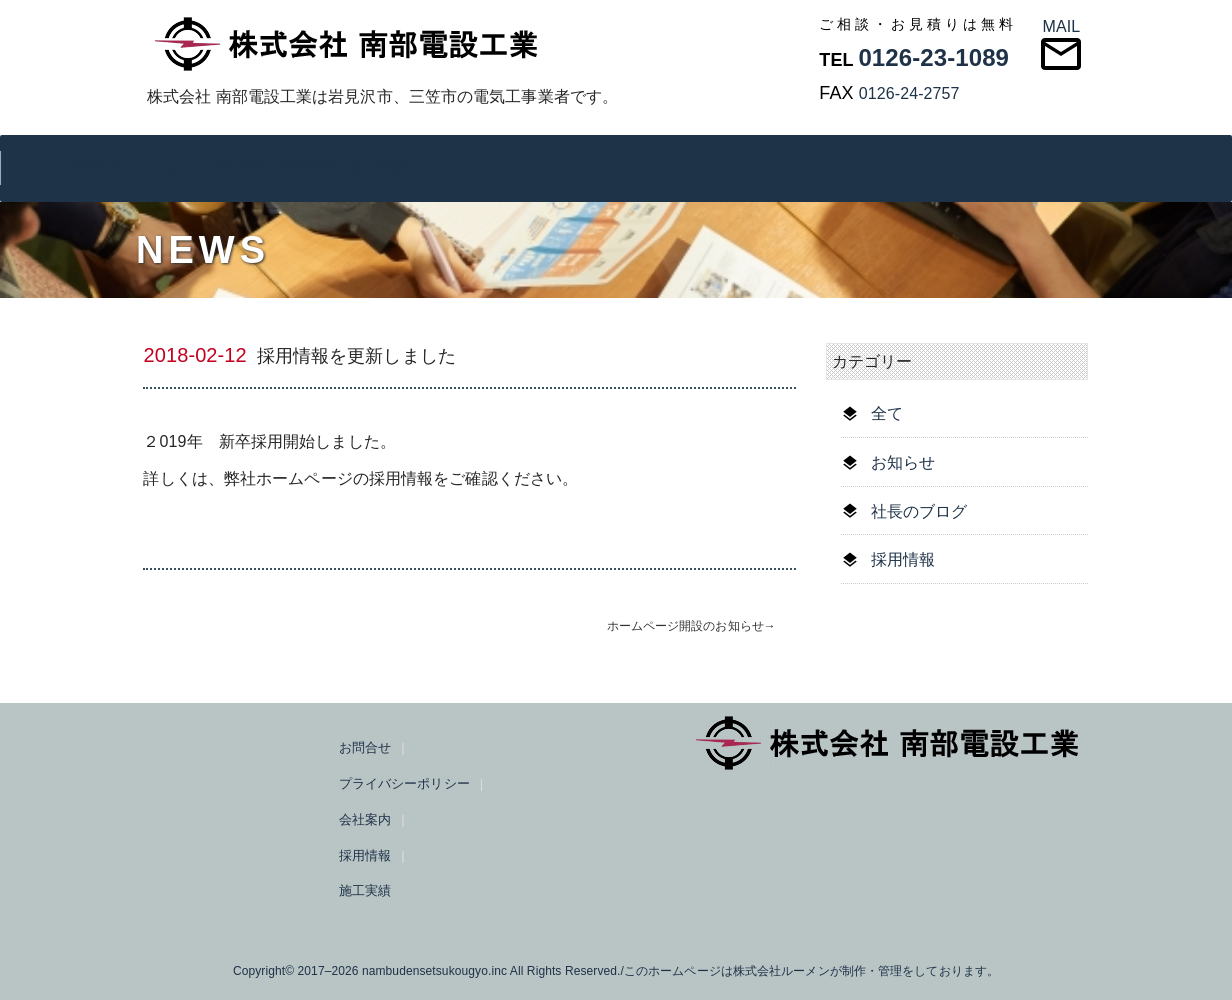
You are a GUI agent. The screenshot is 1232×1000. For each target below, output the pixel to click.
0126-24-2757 (909, 93)
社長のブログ (919, 511)
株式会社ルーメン (781, 971)
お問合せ (96, 165)
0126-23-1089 (933, 57)
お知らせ (903, 462)
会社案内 (237, 165)
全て (887, 413)
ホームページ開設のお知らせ (685, 626)
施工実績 (378, 165)
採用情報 (307, 165)
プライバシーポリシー (166, 168)
